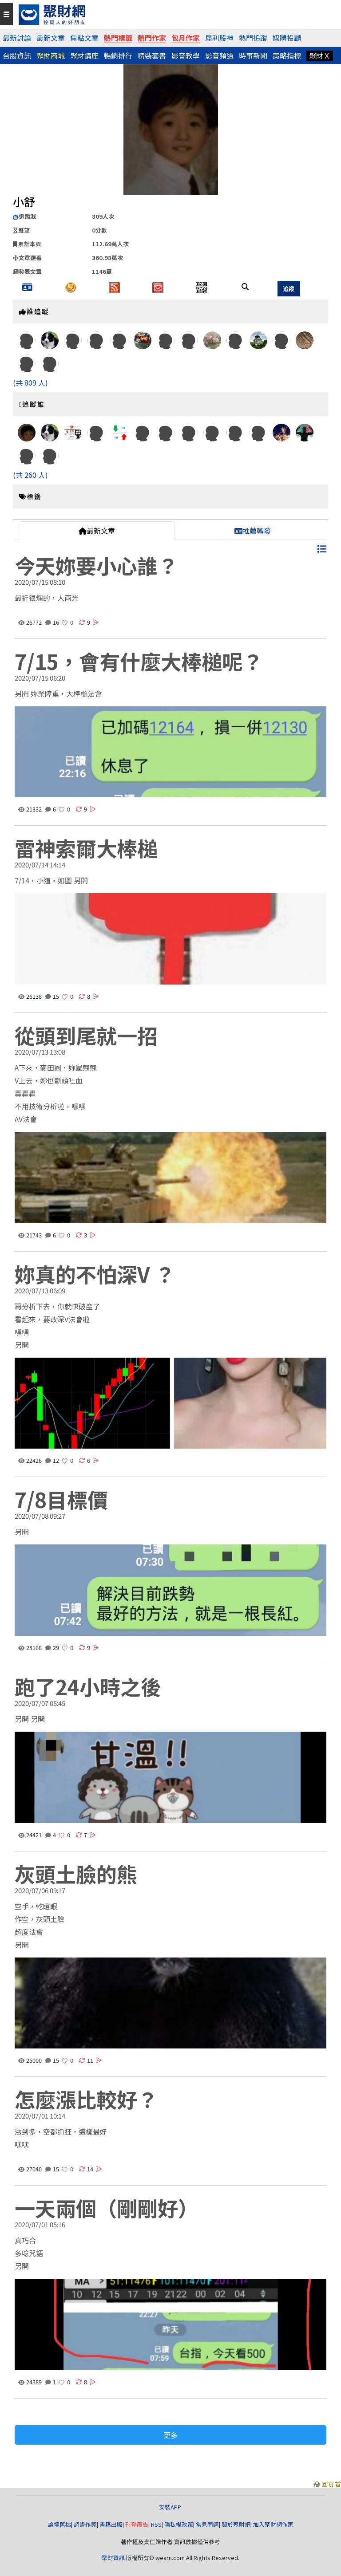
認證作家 (85, 2524)
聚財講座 (84, 55)
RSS (156, 2524)
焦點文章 (84, 38)
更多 (170, 2435)
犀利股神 (219, 38)
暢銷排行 (118, 55)
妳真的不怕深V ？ (95, 1273)
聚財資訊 (113, 2557)
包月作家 (185, 38)
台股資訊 (17, 55)
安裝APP (170, 2507)
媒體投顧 (287, 38)
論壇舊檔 (59, 2524)
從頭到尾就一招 (86, 1035)
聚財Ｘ (319, 55)
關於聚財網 (236, 2524)
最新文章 (50, 38)
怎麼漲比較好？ (86, 2099)
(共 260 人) (30, 474)
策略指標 (287, 55)
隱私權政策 (178, 2524)
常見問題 (207, 2524)
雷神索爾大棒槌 (86, 848)
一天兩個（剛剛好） (106, 2207)
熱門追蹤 (253, 38)
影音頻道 (219, 55)
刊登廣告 (136, 2524)
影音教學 (185, 55)
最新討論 (17, 38)
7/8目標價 (61, 1499)
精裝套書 (152, 55)
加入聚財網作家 (273, 2524)
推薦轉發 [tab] (252, 530)
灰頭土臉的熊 (76, 1873)
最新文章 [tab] (97, 530)
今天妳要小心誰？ (96, 565)
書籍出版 (111, 2524)
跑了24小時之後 (88, 1686)
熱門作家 (152, 38)
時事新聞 (253, 55)
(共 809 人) (30, 382)
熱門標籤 (118, 38)
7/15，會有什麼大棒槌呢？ (139, 661)
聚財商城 (50, 55)
